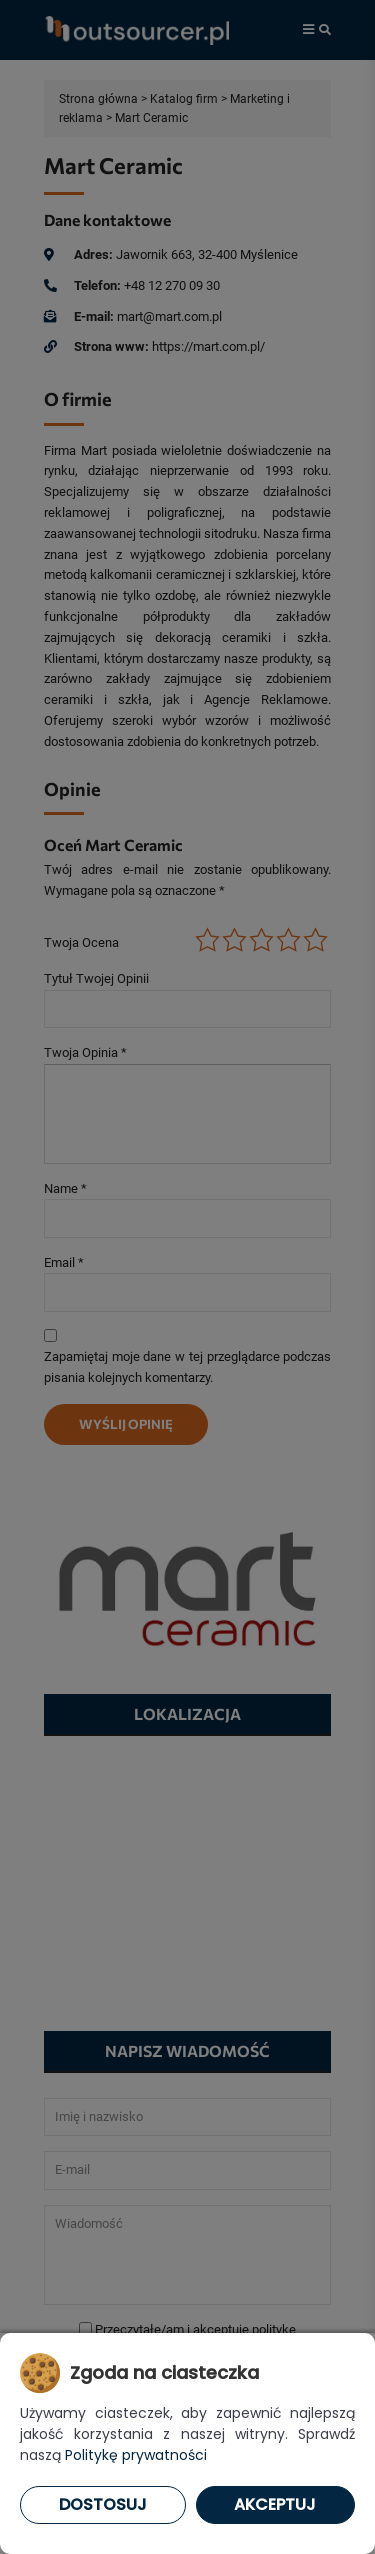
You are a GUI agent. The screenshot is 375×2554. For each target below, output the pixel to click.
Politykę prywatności (136, 2455)
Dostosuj (103, 2504)
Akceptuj (275, 2504)
